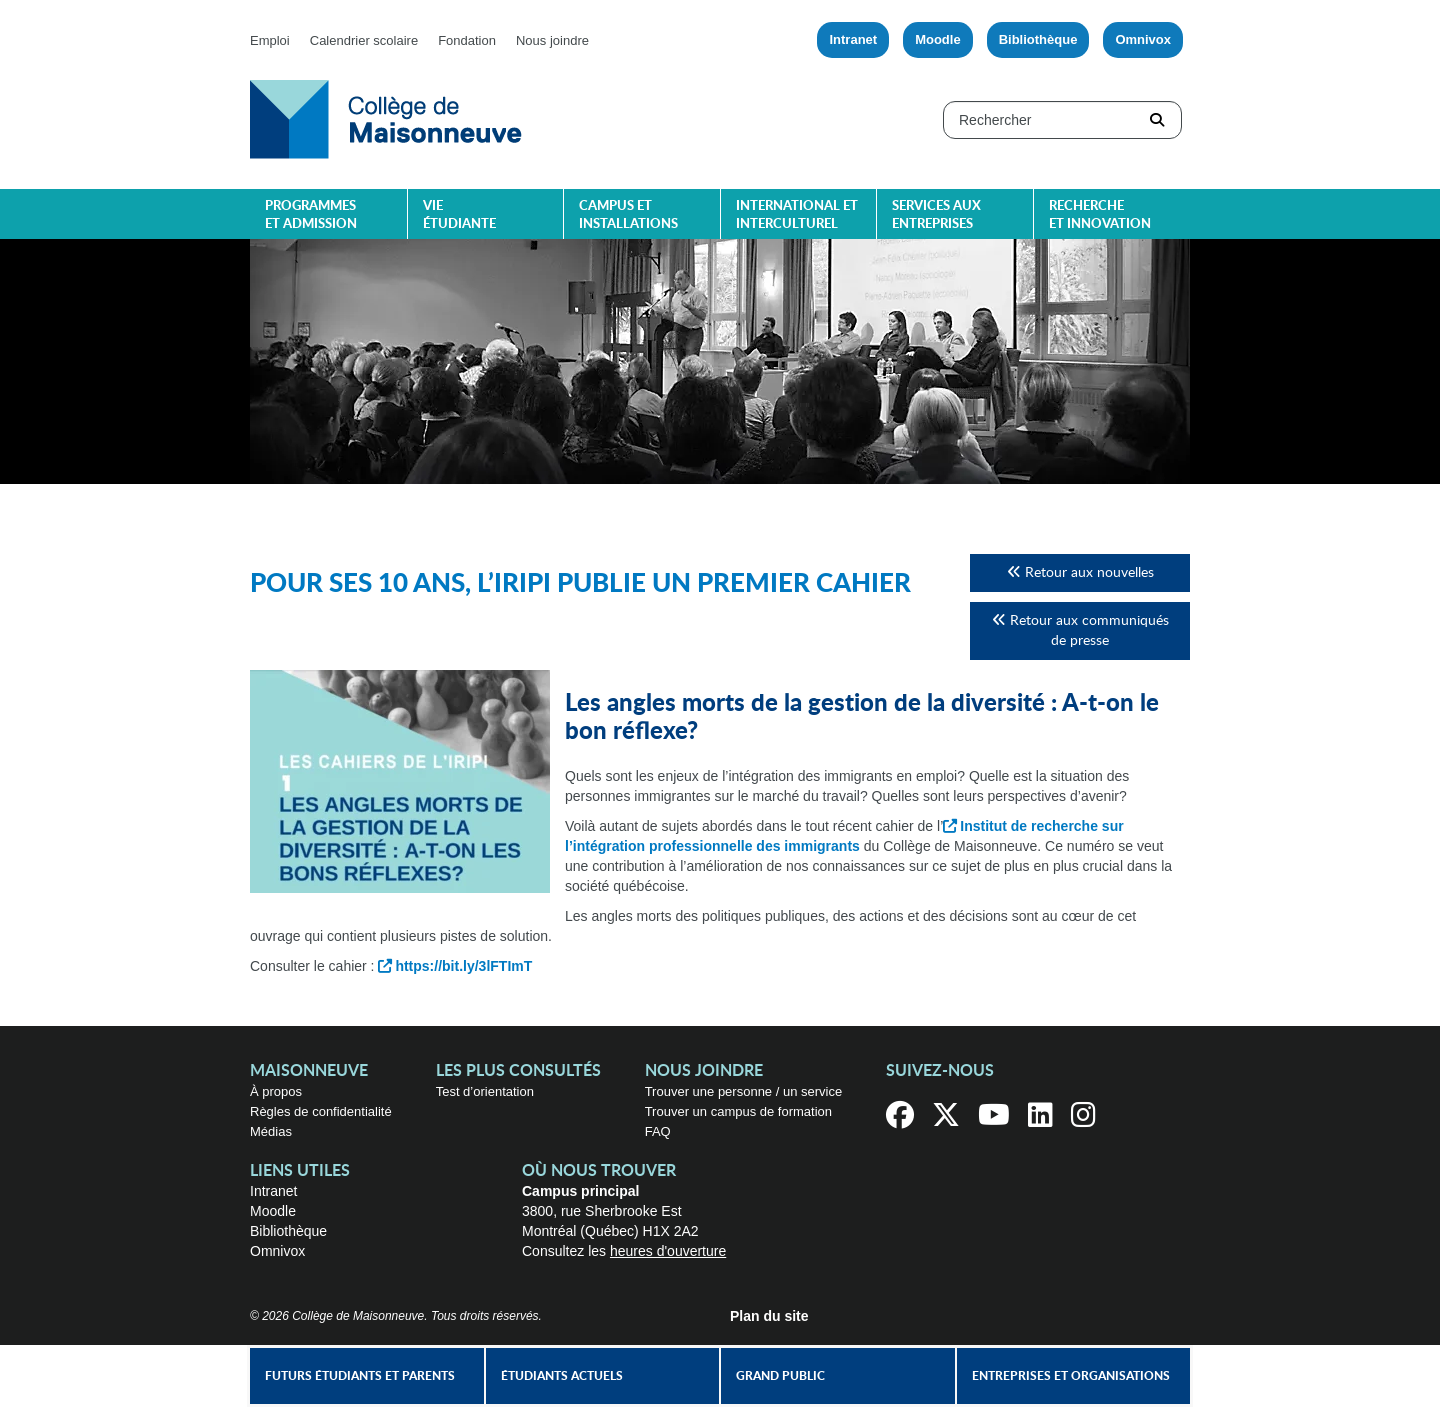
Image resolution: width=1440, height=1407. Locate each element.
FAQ (658, 1131)
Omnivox (1143, 39)
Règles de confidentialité (321, 1111)
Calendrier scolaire (364, 40)
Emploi (270, 40)
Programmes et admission (311, 215)
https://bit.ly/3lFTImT (463, 966)
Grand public (780, 1376)
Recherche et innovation (1100, 215)
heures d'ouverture (668, 1251)
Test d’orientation (485, 1091)
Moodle (938, 39)
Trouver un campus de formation (738, 1111)
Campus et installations (628, 215)
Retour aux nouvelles (1080, 572)
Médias (271, 1131)
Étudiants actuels (562, 1376)
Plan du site (769, 1316)
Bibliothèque (1038, 39)
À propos (276, 1091)
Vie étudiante (459, 215)
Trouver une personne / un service (744, 1091)
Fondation (467, 40)
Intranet (853, 39)
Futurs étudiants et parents (360, 1376)
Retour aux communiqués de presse (1080, 630)
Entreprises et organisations (1071, 1376)
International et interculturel (797, 215)
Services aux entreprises (936, 215)
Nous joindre (552, 40)
